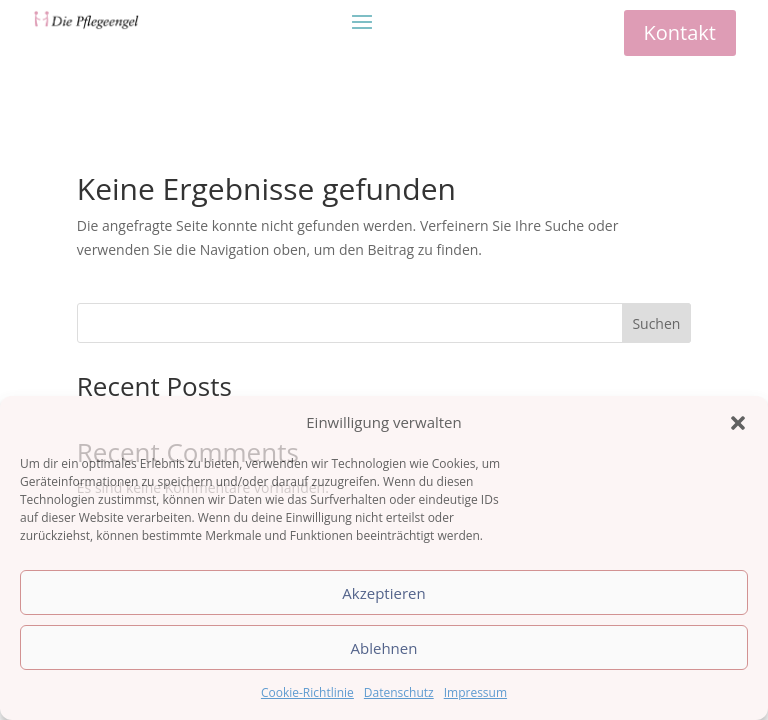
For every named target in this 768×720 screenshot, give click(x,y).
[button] (738, 423)
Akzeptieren (383, 593)
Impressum (475, 692)
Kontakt (680, 32)
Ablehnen (384, 648)
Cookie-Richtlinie (307, 692)
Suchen (656, 323)
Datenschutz (399, 692)
